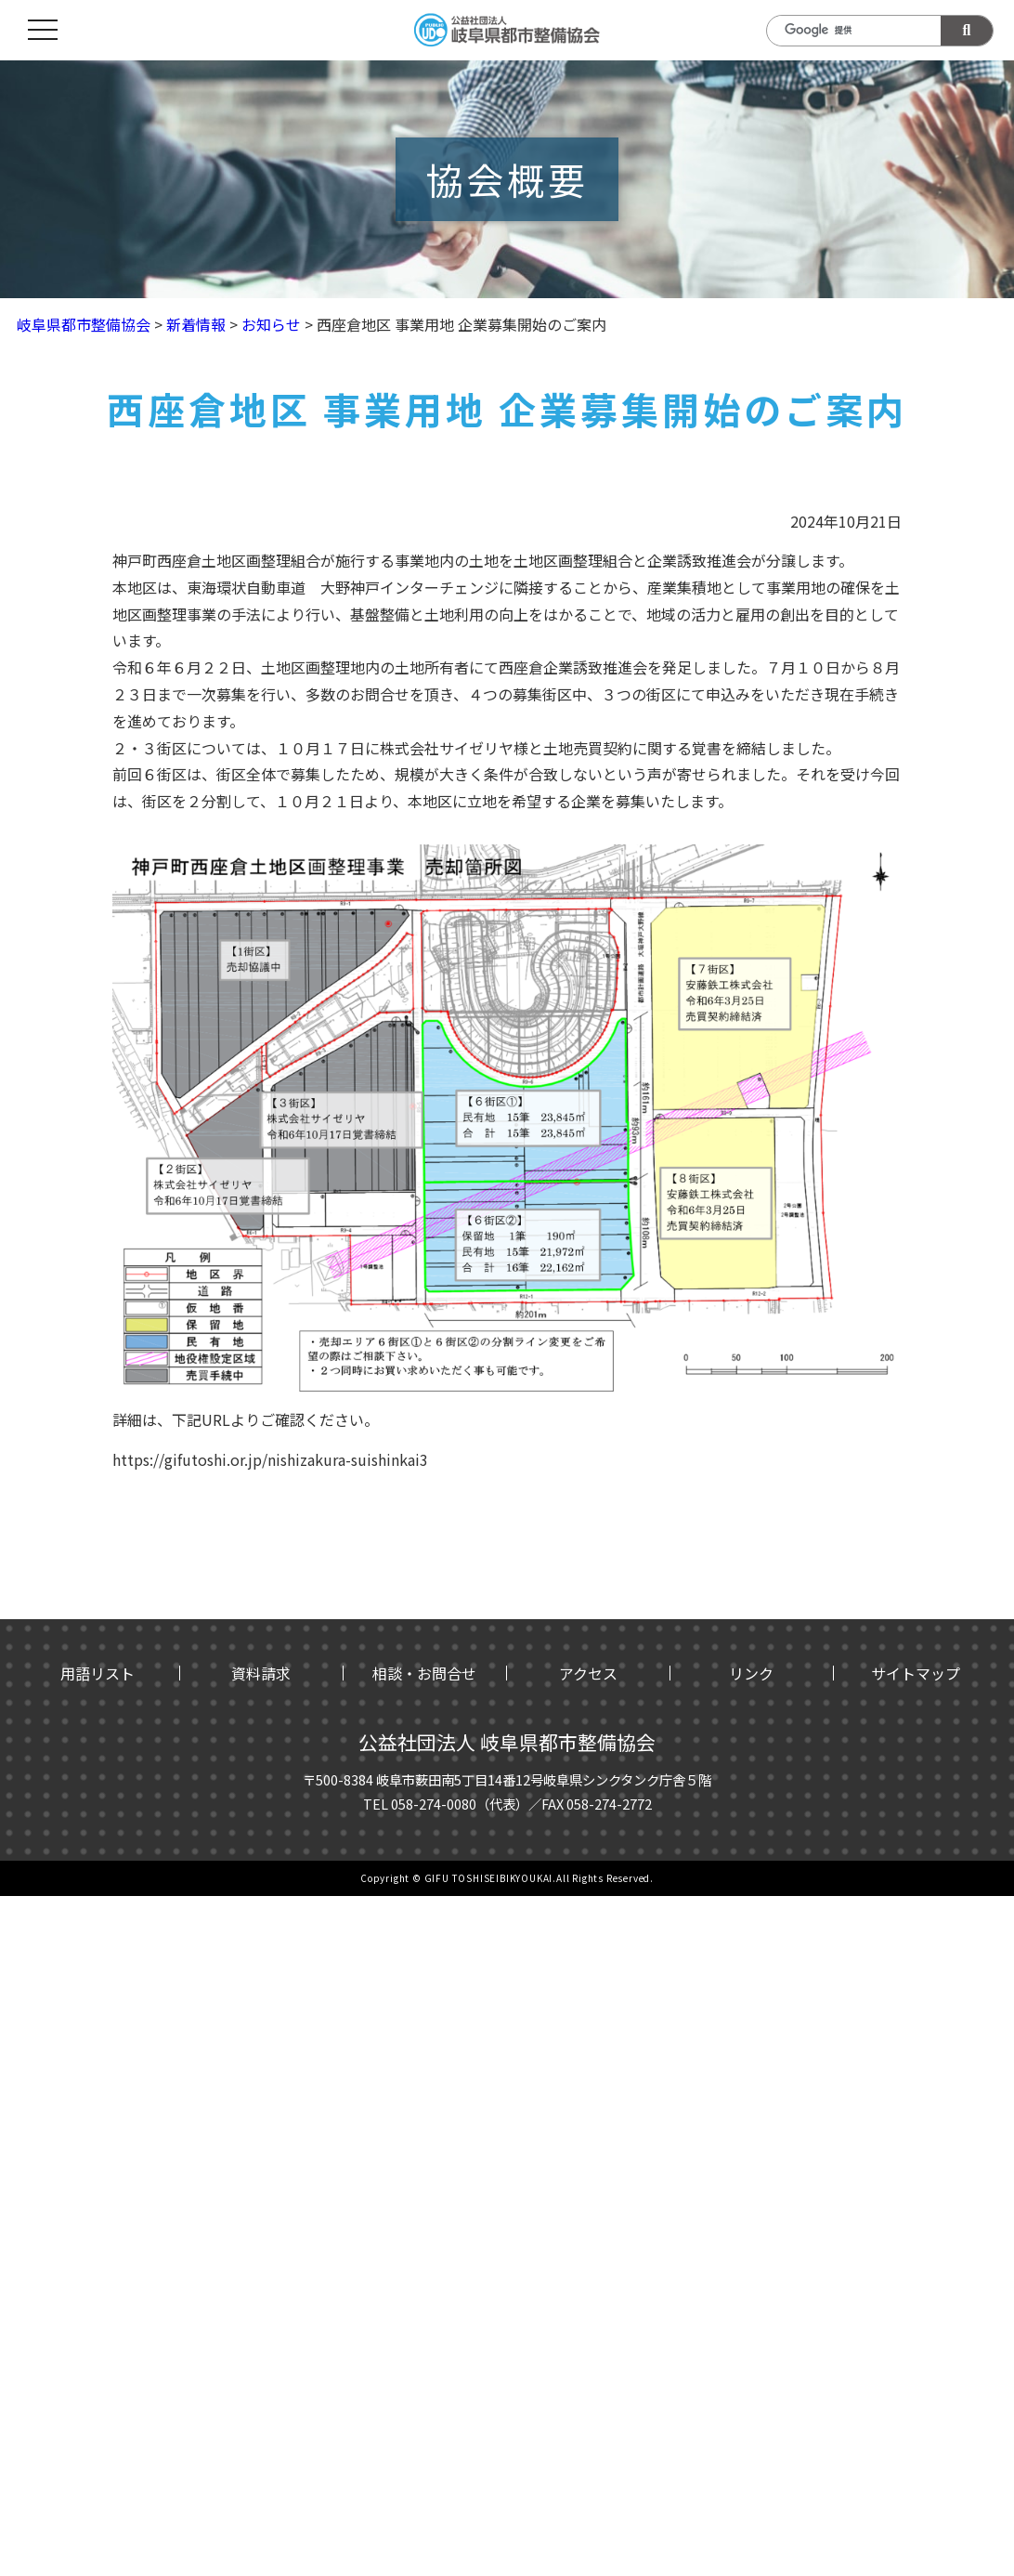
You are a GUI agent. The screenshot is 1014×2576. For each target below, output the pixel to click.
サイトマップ (915, 1673)
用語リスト (97, 1673)
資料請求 (261, 1673)
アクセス (588, 1673)
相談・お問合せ (424, 1673)
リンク (751, 1673)
